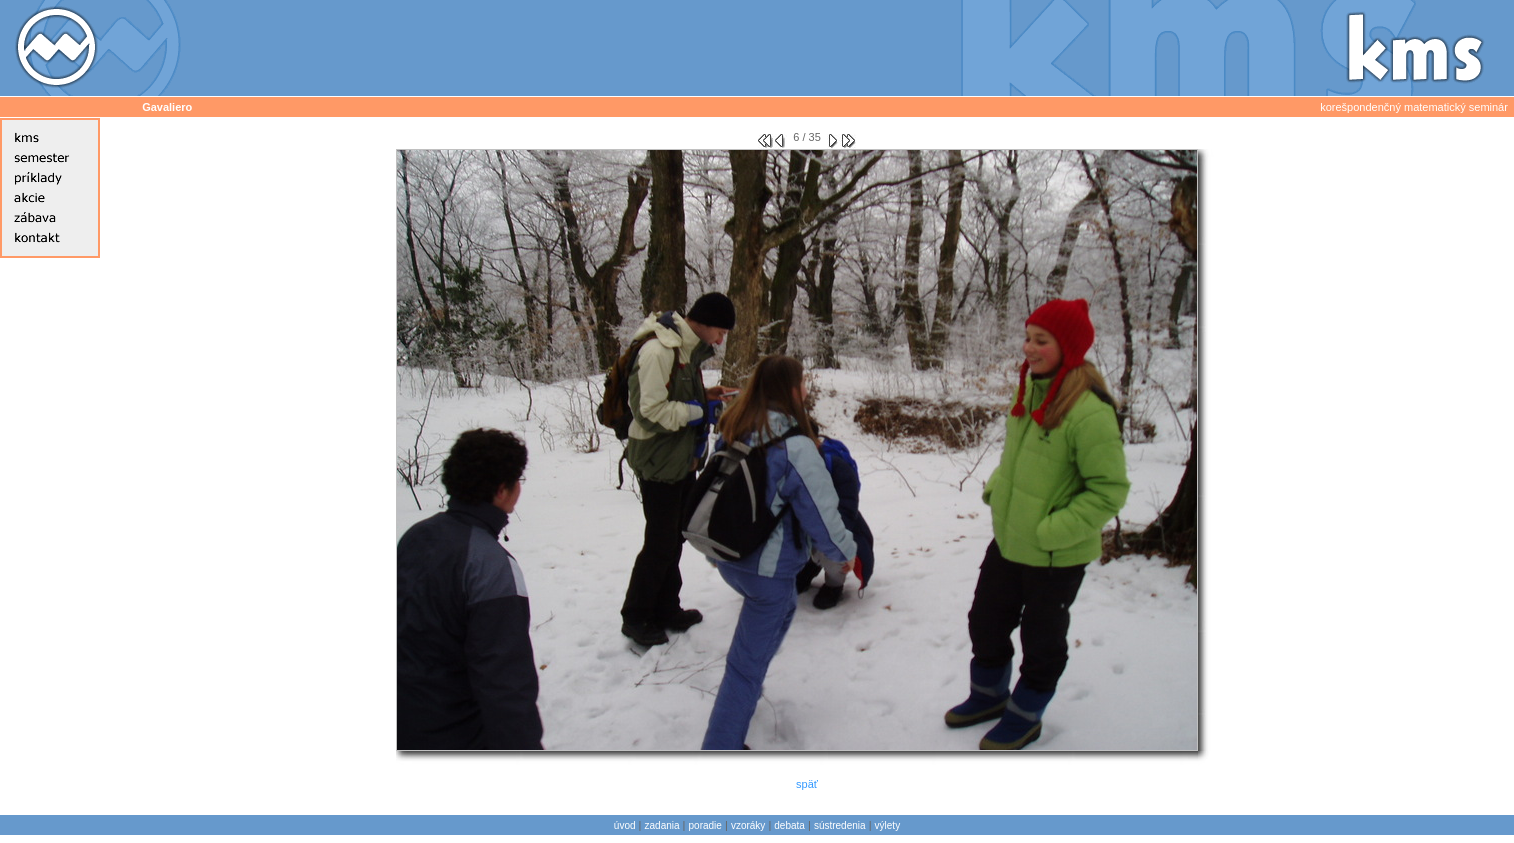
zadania (662, 825)
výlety (888, 825)
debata (789, 825)
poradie (705, 825)
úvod (625, 825)
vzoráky (748, 825)
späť (807, 784)
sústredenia (840, 825)
